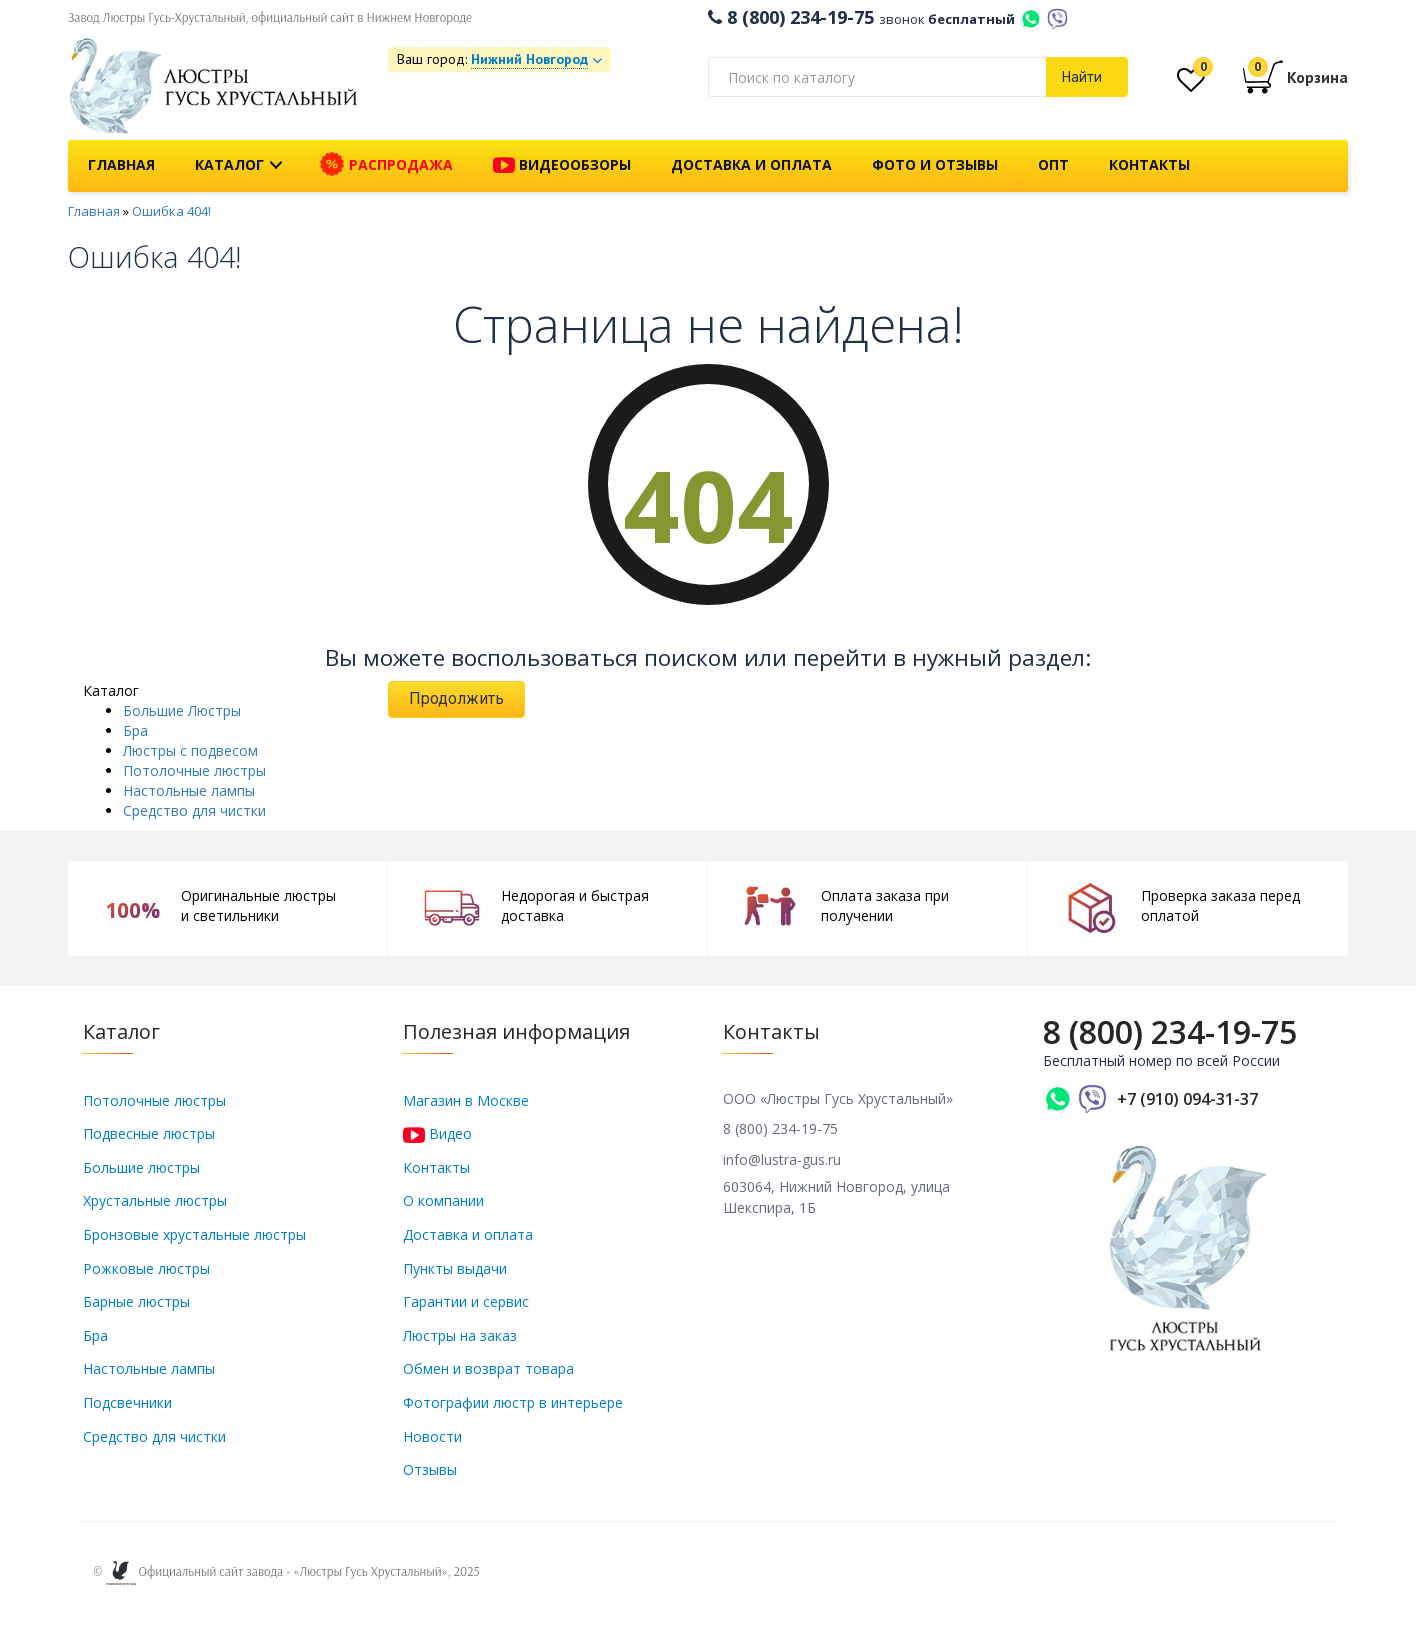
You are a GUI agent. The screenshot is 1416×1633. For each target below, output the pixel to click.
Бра (135, 730)
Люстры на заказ (460, 1335)
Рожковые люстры (146, 1268)
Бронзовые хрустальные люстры (194, 1234)
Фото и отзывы (935, 164)
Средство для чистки (194, 810)
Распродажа (386, 165)
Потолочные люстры (194, 770)
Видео (437, 1133)
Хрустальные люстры (155, 1200)
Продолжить (456, 698)
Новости (432, 1436)
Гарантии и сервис (466, 1301)
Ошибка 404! (171, 211)
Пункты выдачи (455, 1268)
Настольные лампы (189, 790)
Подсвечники (127, 1402)
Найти (1082, 77)
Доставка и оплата (751, 164)
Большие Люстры (182, 710)
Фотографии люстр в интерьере (513, 1402)
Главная (121, 164)
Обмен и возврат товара (488, 1368)
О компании (443, 1200)
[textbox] (877, 77)
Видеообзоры (562, 166)
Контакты (1149, 164)
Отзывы (430, 1469)
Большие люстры (141, 1167)
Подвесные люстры (149, 1133)
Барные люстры (136, 1301)
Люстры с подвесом (190, 750)
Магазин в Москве (466, 1100)
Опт (1053, 164)
